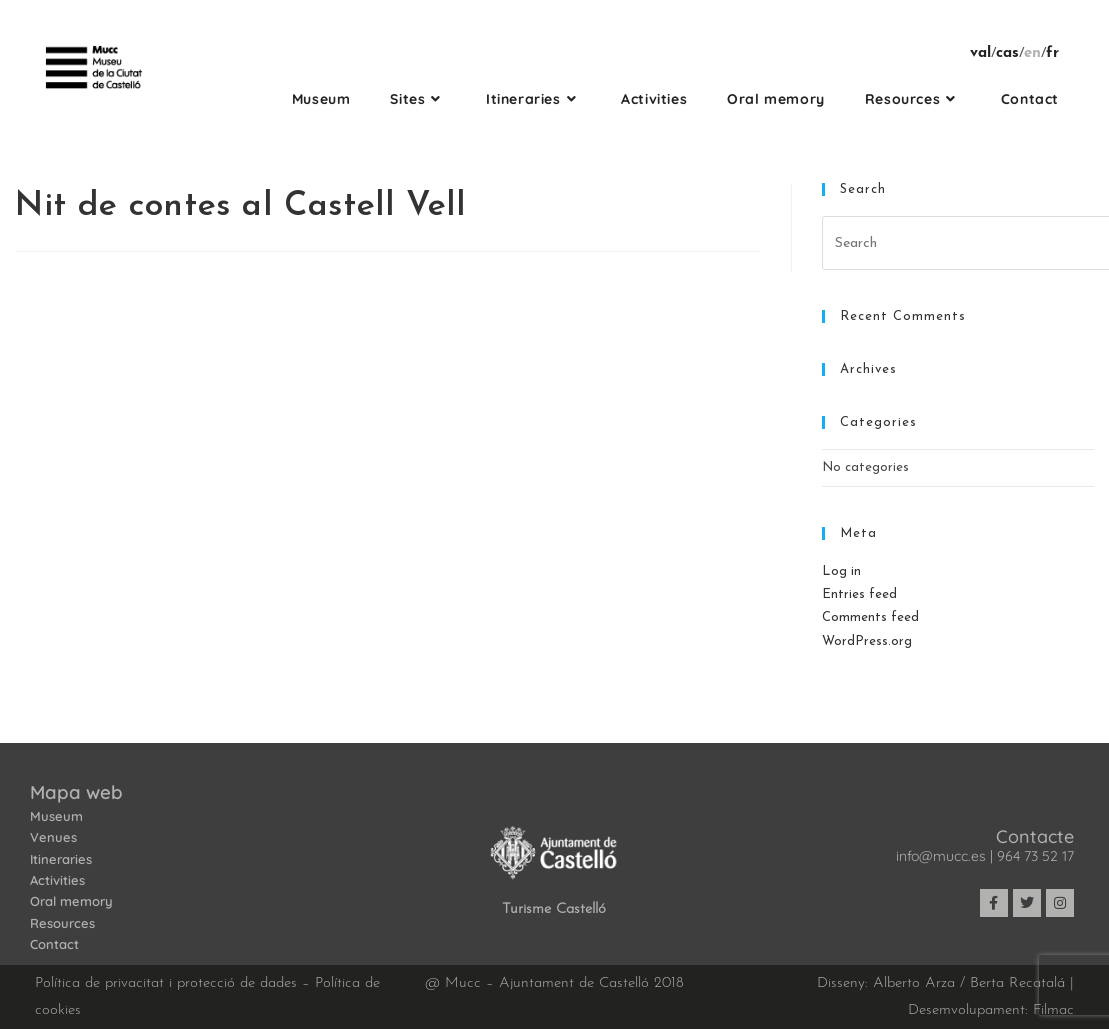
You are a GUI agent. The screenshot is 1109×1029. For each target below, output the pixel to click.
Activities (57, 880)
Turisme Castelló (554, 909)
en (1032, 53)
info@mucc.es (941, 856)
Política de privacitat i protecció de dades (166, 983)
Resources (62, 923)
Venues (53, 837)
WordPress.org (867, 641)
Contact (54, 944)
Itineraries (61, 859)
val (980, 53)
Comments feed (870, 617)
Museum (56, 816)
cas (1007, 53)
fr (1052, 53)
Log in (841, 571)
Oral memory (71, 901)
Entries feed (859, 594)
